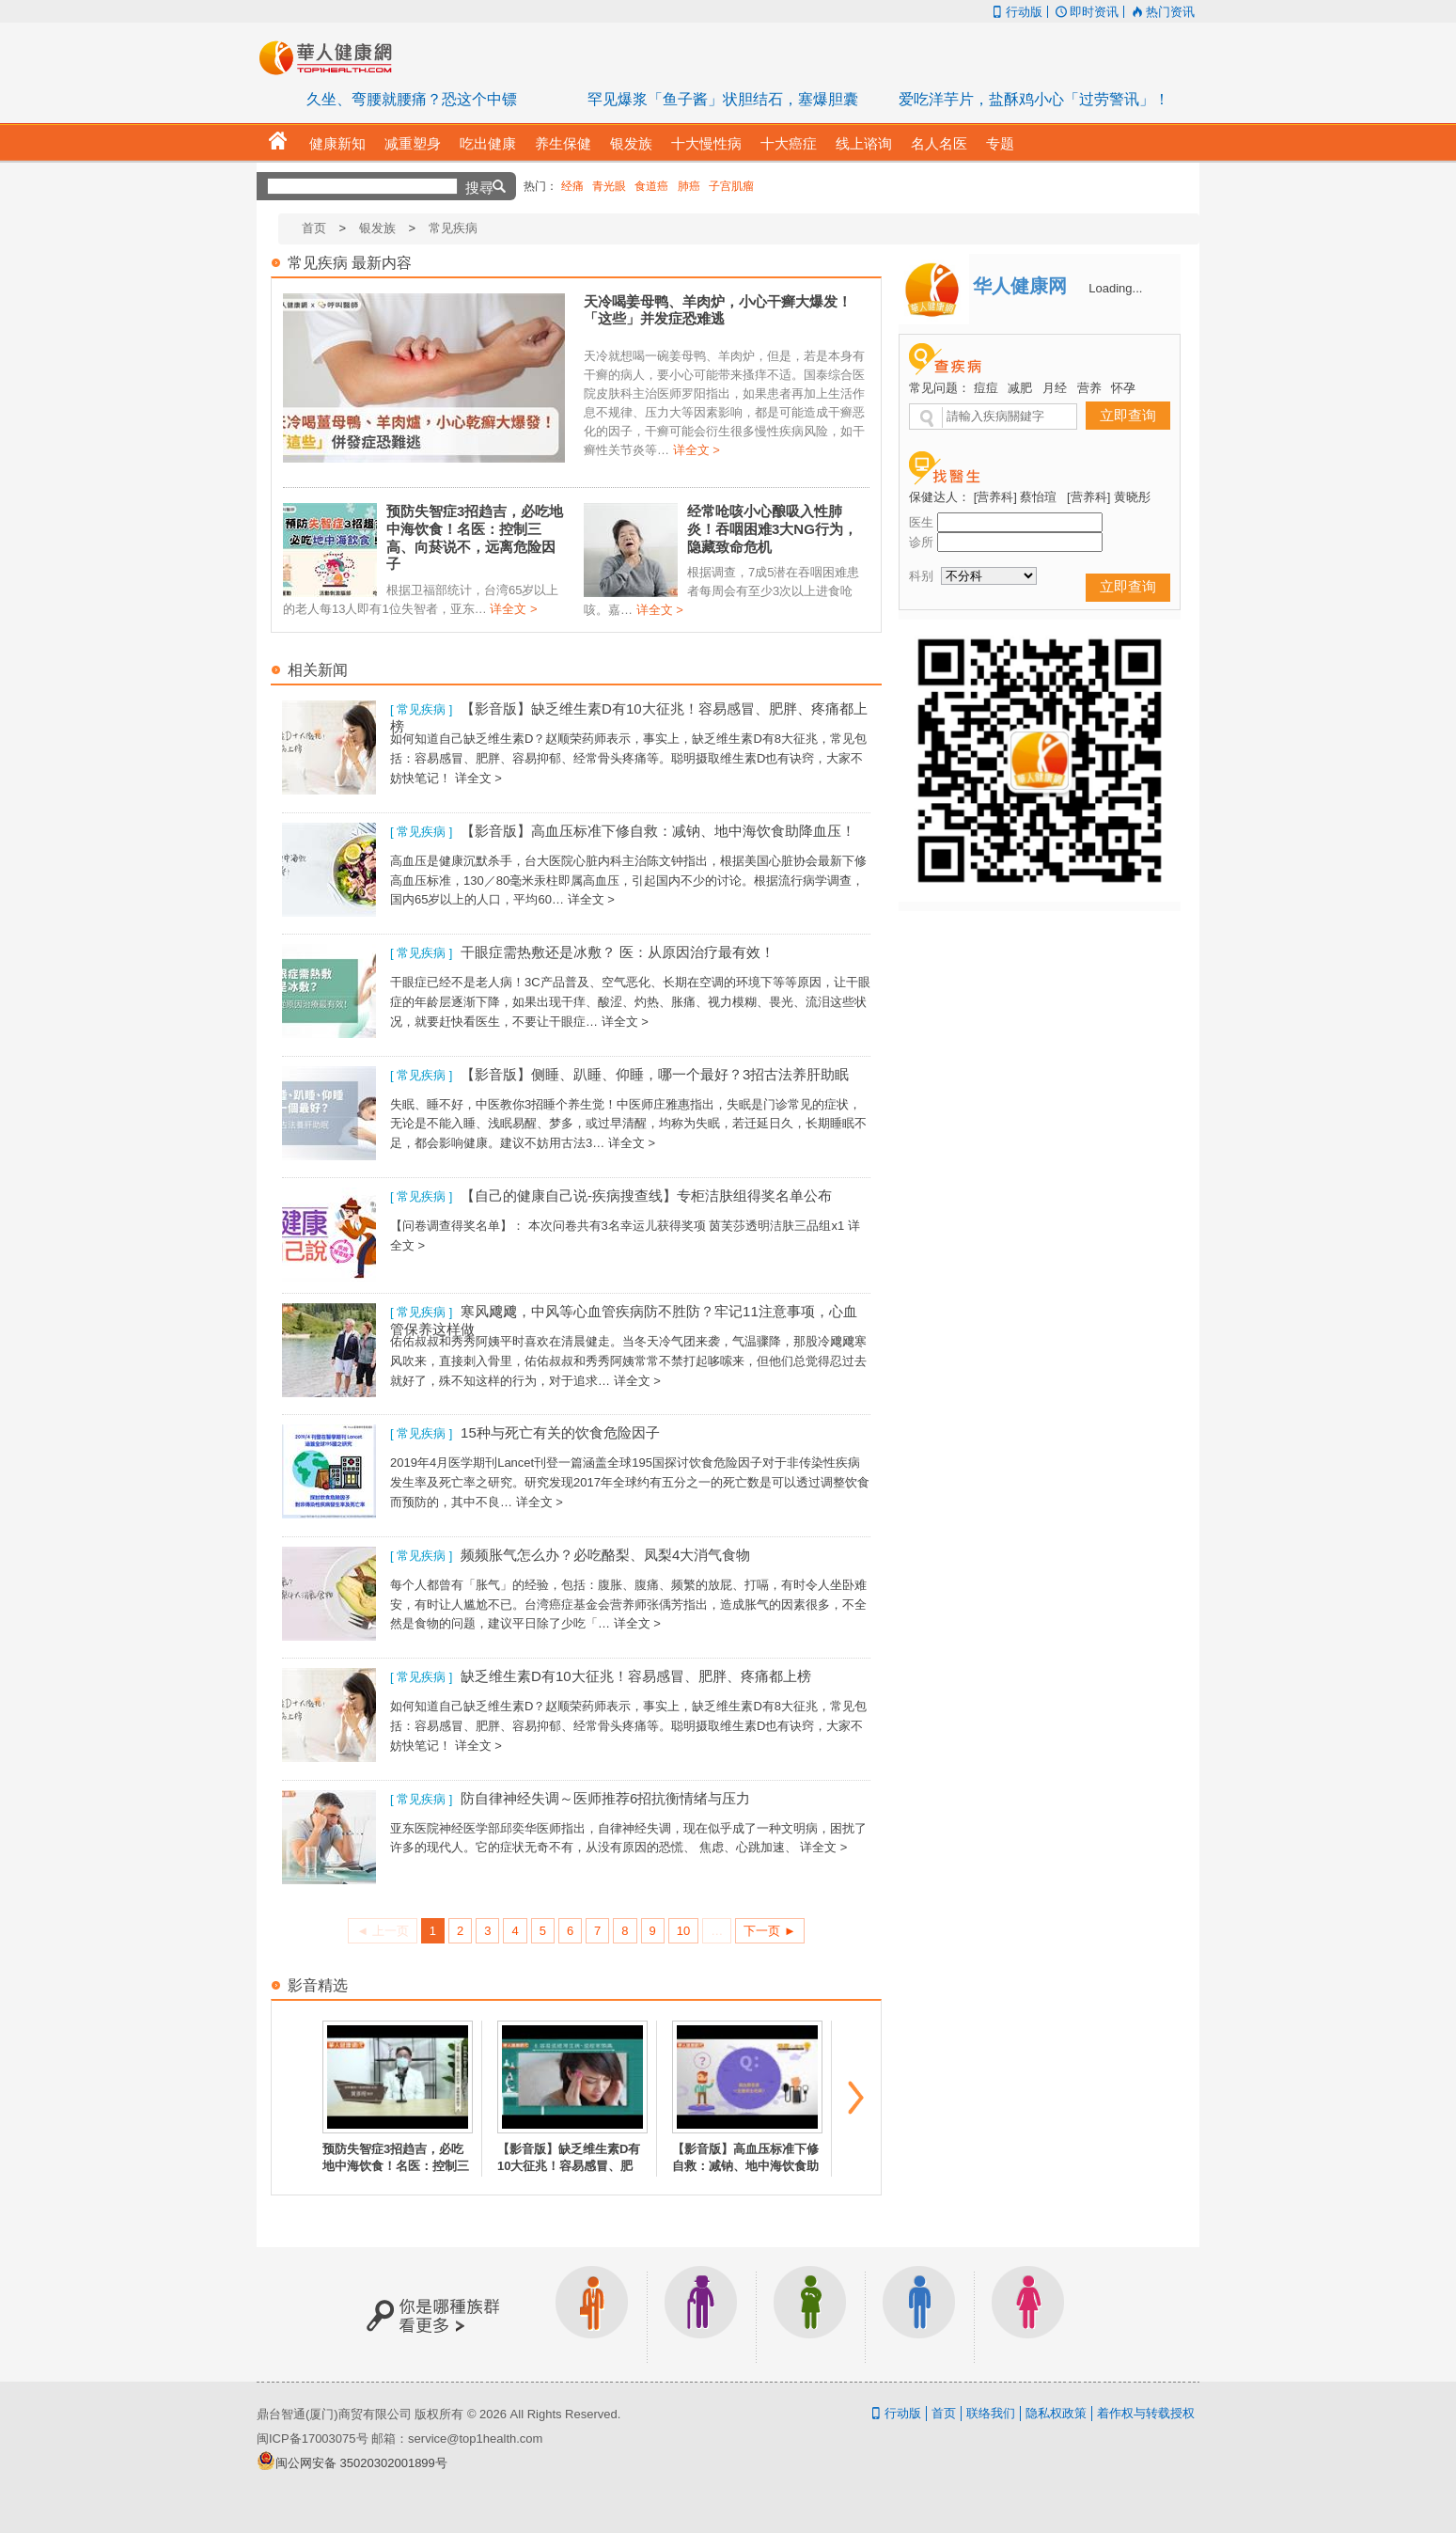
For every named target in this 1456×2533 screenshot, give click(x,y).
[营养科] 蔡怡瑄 (1015, 497)
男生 (919, 2314)
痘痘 (986, 388)
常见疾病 (453, 228)
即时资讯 (1086, 12)
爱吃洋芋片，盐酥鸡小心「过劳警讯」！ (1034, 99)
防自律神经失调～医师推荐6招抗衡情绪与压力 (605, 1798)
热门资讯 (1162, 12)
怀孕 (1123, 388)
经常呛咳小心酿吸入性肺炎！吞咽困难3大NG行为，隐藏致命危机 (772, 529)
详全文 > (696, 450)
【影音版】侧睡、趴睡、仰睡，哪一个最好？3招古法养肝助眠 (655, 1074)
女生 (1028, 2314)
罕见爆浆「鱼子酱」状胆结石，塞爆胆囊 (722, 99)
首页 (314, 228)
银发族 (377, 228)
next (856, 2098)
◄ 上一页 (382, 1931)
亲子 (810, 2314)
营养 (1089, 388)
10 (683, 1931)
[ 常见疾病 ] (421, 709)
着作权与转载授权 (1146, 2413)
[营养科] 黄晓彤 (1109, 497)
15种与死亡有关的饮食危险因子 (560, 1432)
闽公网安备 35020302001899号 (361, 2463)
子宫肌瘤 (731, 186)
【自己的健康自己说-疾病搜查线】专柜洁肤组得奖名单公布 (646, 1196)
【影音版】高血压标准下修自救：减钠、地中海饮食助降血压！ (658, 831)
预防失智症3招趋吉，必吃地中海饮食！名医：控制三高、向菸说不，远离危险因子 (474, 537)
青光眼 (609, 186)
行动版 (1014, 12)
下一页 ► (769, 1931)
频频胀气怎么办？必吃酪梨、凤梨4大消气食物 (605, 1555)
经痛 (572, 186)
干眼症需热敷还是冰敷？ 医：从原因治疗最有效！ (618, 952)
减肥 (1020, 388)
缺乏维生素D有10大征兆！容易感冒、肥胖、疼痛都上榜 (636, 1676)
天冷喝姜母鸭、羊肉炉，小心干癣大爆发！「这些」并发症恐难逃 (718, 310)
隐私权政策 (1056, 2413)
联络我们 (990, 2413)
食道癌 (651, 186)
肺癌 (689, 186)
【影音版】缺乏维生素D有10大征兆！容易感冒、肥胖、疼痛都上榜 (568, 2166)
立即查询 (1128, 415)
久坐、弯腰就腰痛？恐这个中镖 (411, 99)
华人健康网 (332, 57)
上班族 (592, 2314)
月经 (1054, 388)
